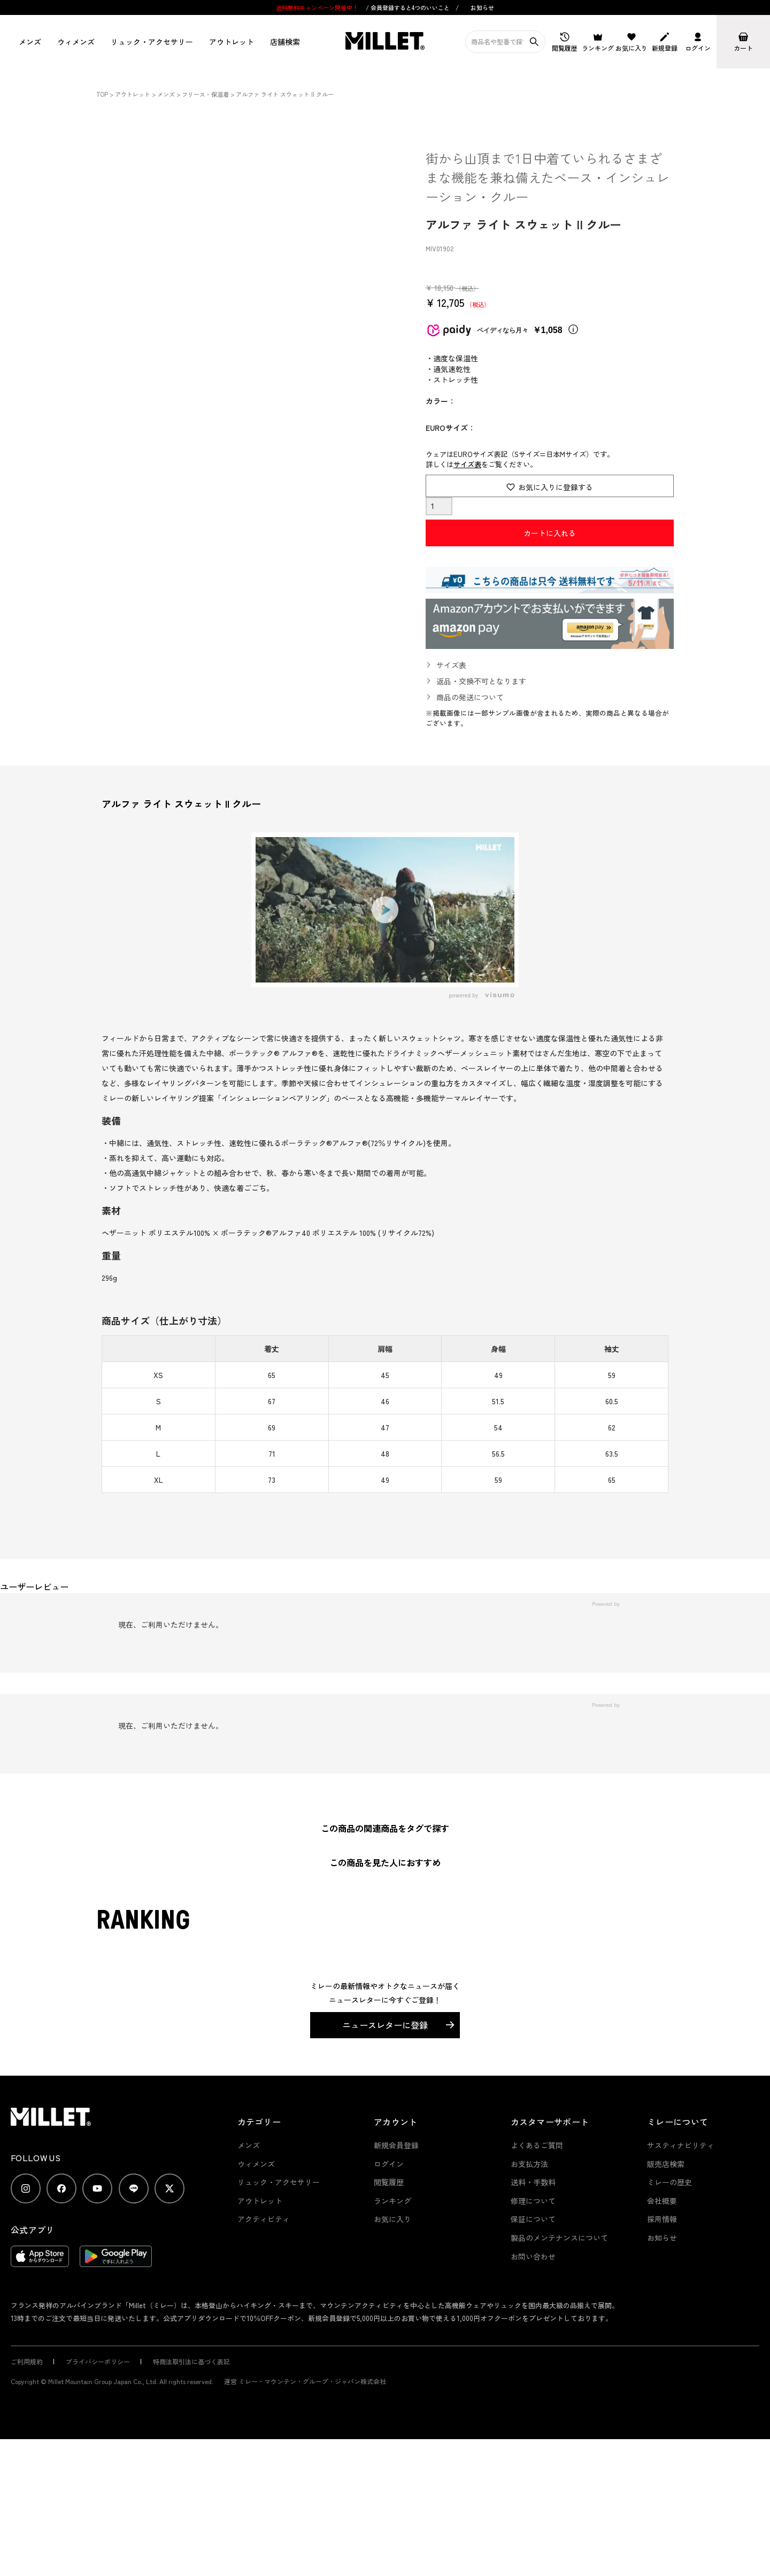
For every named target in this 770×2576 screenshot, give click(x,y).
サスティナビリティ (680, 2145)
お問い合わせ (533, 2256)
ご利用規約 (27, 2361)
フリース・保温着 (205, 94)
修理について (533, 2200)
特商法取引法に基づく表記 (191, 2361)
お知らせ (482, 7)
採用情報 (662, 2219)
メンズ (30, 41)
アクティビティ (263, 2219)
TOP (102, 94)
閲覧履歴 (389, 2182)
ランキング (392, 2200)
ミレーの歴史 (669, 2182)
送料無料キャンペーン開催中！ (318, 7)
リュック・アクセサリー (278, 2182)
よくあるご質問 (537, 2145)
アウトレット (231, 41)
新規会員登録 (396, 2145)
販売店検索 (665, 2164)
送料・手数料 (533, 2182)
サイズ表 (467, 464)
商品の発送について (470, 697)
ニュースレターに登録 (385, 2024)
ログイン (389, 2164)
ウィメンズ (76, 41)
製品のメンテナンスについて (559, 2237)
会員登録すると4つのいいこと (410, 7)
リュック (152, 41)
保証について (533, 2219)
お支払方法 (529, 2164)
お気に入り (392, 2219)
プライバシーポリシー (98, 2361)
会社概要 (662, 2200)
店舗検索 (285, 41)
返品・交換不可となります (481, 681)
